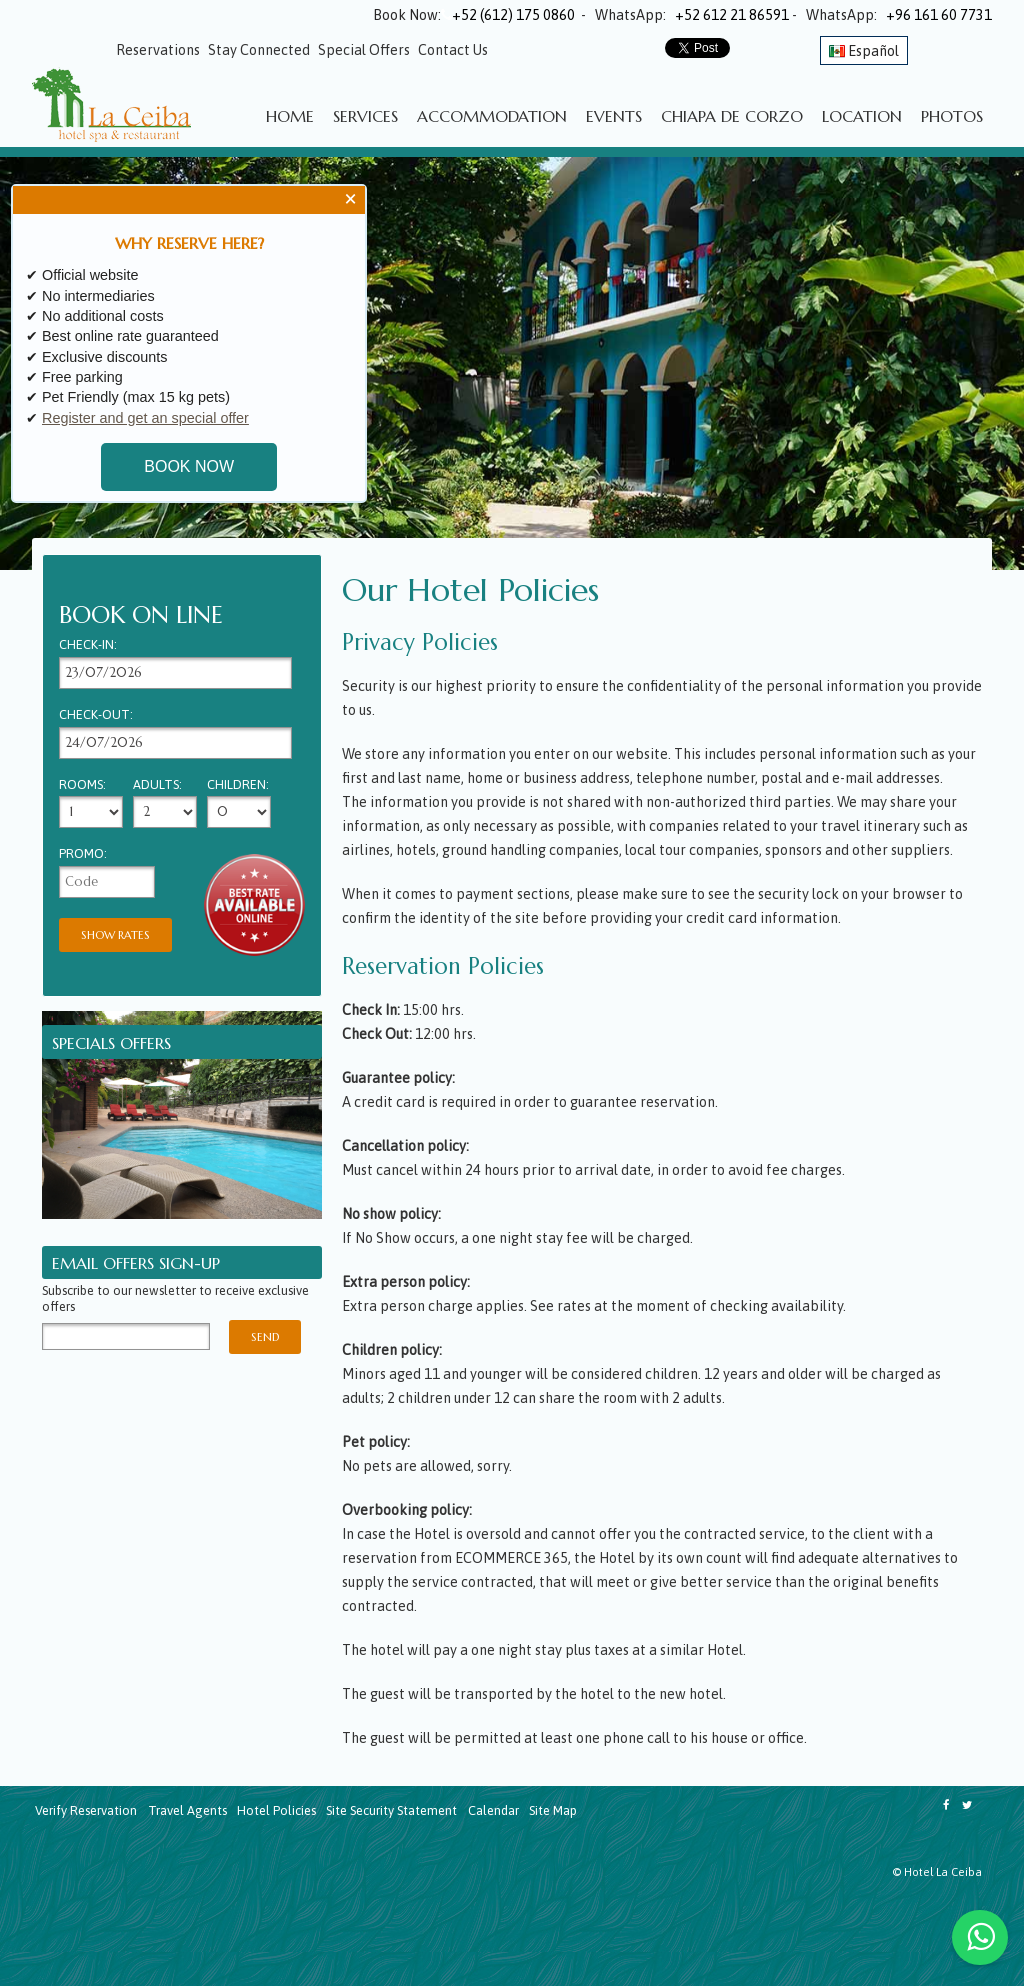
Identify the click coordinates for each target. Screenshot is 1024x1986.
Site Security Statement (391, 1810)
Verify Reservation (86, 1810)
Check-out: (96, 715)
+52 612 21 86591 (732, 15)
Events (614, 116)
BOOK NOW (189, 463)
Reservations (158, 50)
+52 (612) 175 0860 (509, 15)
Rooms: (82, 785)
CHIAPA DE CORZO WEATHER (212, 1911)
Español (864, 51)
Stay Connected (259, 50)
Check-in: (88, 645)
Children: (238, 785)
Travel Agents (187, 1810)
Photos (952, 116)
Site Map (553, 1810)
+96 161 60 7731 (939, 15)
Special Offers (364, 50)
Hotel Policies (276, 1810)
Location (862, 116)
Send (265, 1337)
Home (290, 116)
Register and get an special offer (145, 413)
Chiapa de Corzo (732, 116)
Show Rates (115, 935)
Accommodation (492, 116)
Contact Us (453, 50)
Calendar (493, 1810)
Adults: (157, 785)
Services (365, 116)
